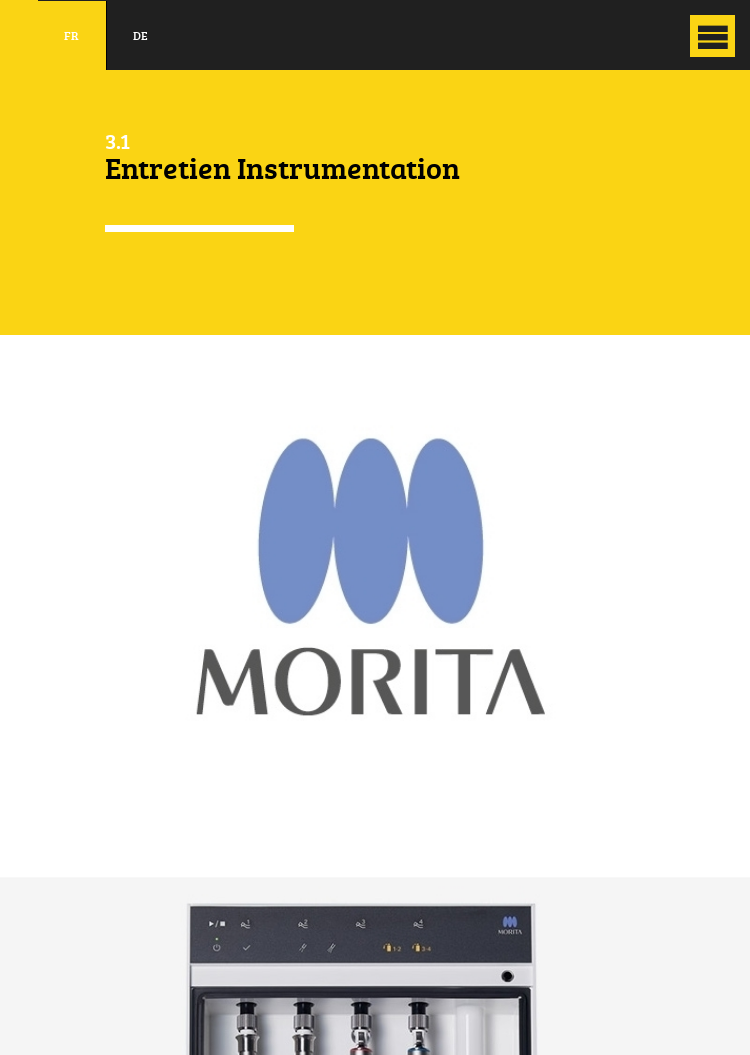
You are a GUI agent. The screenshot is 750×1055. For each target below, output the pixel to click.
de (140, 35)
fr (71, 35)
